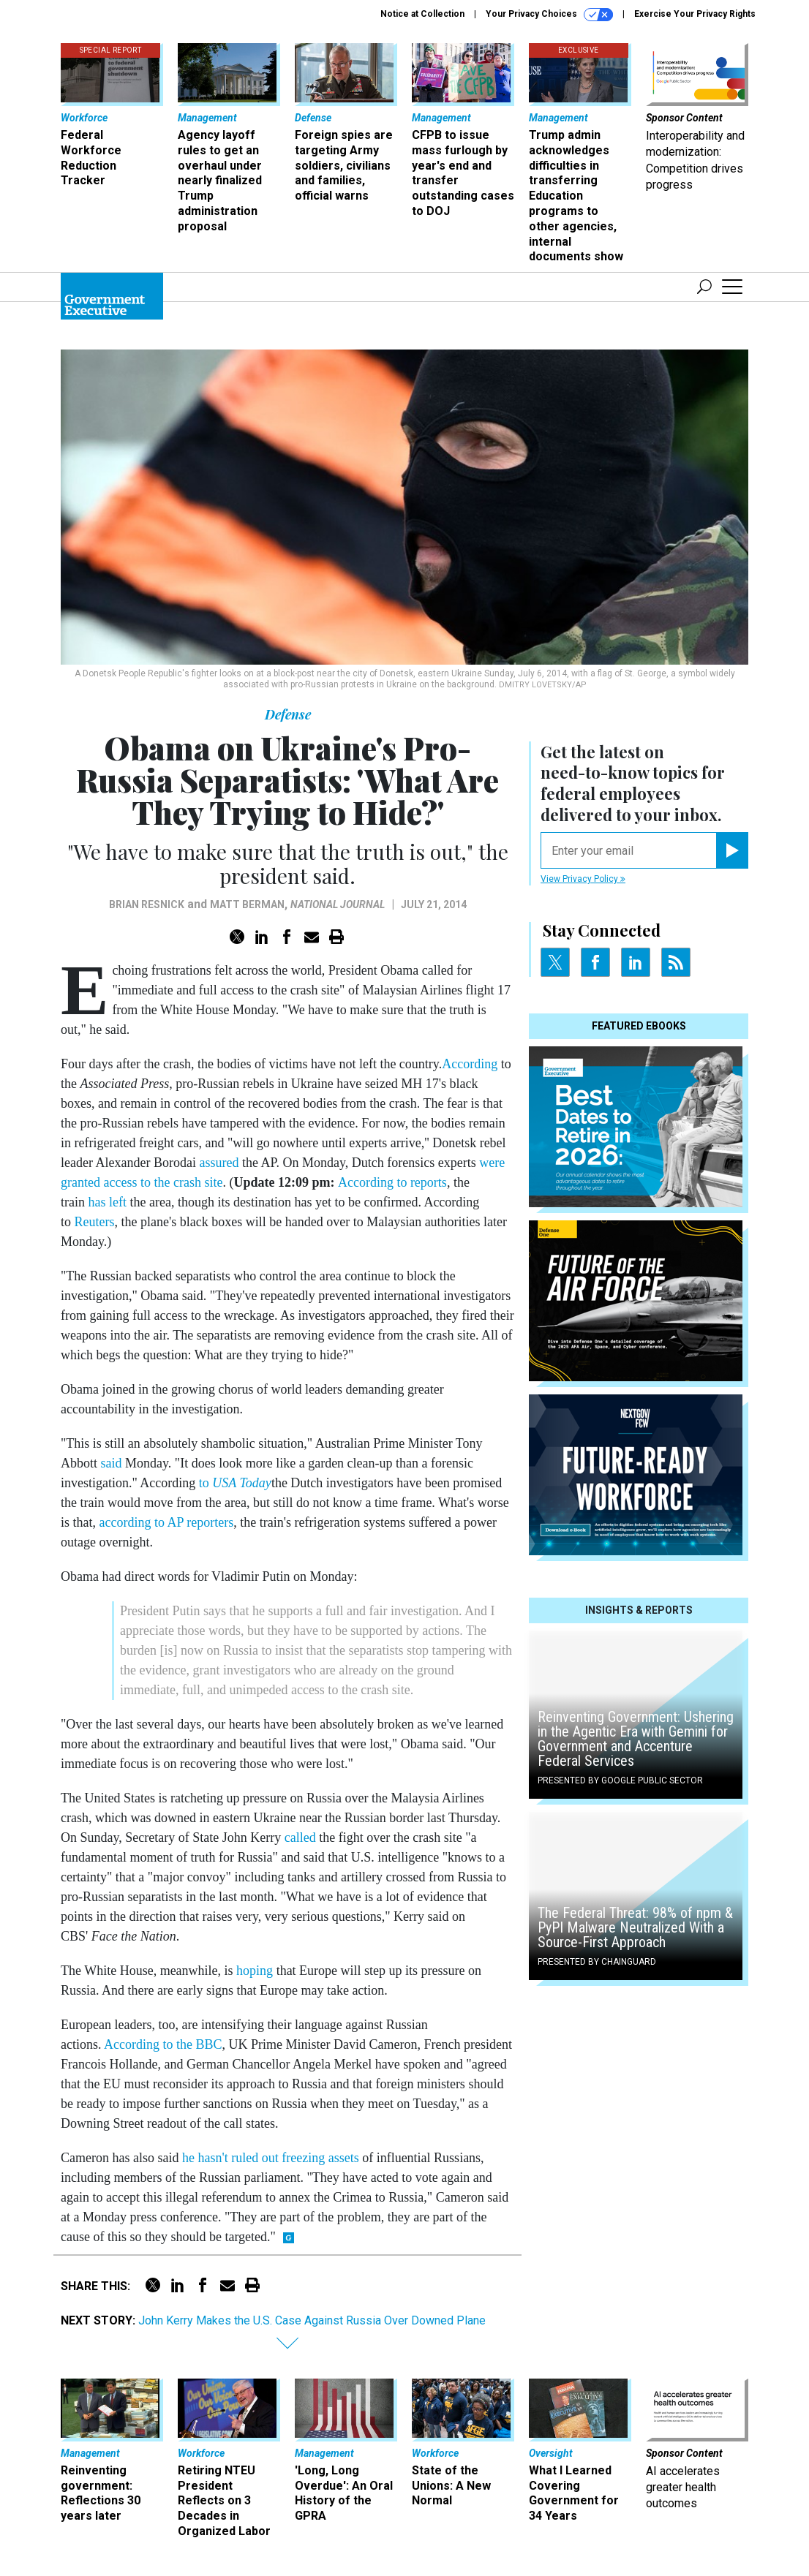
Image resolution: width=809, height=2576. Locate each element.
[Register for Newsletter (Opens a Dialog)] (732, 850)
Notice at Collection (422, 14)
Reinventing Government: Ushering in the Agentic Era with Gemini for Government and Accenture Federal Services (636, 1738)
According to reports (392, 1182)
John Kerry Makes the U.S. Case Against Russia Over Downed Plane (312, 2320)
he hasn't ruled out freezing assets (270, 2157)
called (300, 1837)
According (469, 1064)
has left (108, 1202)
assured (218, 1162)
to (235, 1483)
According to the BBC (163, 2044)
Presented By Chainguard (597, 1962)
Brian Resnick (146, 904)
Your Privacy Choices (549, 14)
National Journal (337, 904)
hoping (254, 1970)
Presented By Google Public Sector (620, 1780)
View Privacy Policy (583, 879)
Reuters (95, 1222)
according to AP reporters (166, 1522)
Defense (288, 714)
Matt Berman (247, 904)
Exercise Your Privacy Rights (695, 14)
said (113, 1463)
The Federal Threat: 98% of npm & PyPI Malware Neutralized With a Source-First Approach (635, 1927)
